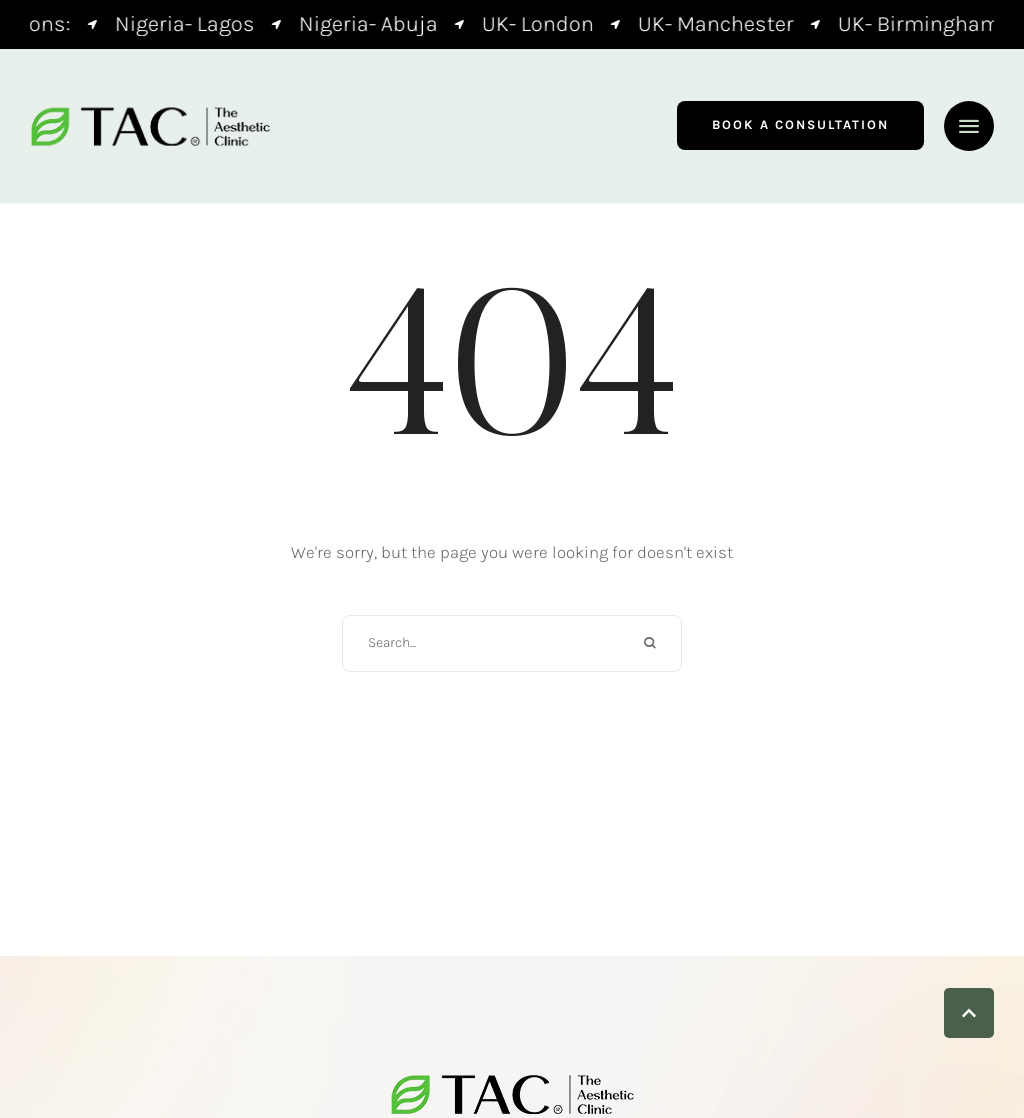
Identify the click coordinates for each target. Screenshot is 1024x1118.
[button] (800, 125)
